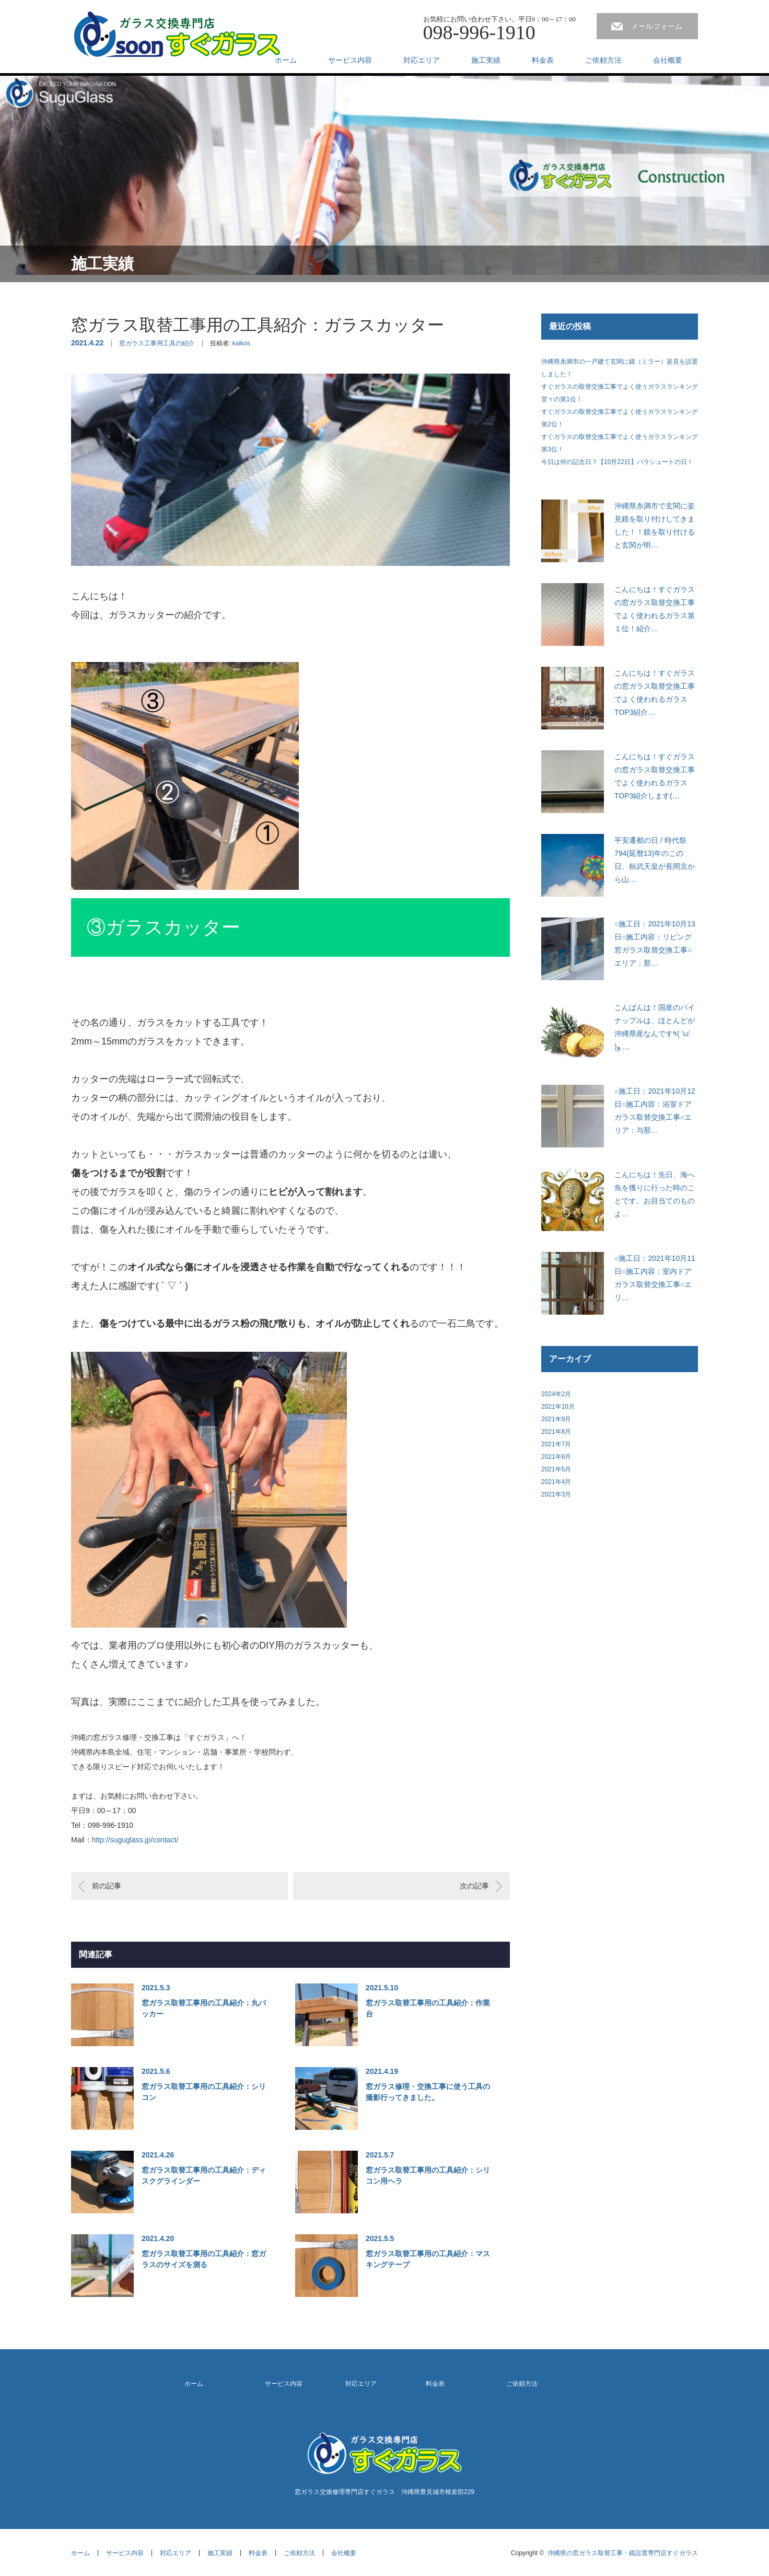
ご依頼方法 (603, 60)
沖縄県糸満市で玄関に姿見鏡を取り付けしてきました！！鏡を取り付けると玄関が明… (654, 526)
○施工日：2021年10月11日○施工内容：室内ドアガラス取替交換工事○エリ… (654, 1278)
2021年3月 (556, 1494)
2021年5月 (556, 1469)
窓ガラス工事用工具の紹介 (156, 343)
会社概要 (667, 60)
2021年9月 (556, 1419)
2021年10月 (558, 1406)
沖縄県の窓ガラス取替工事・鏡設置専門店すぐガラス (622, 2553)
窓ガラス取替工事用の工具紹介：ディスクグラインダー (204, 2175)
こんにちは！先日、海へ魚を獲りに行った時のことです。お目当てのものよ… (654, 1194)
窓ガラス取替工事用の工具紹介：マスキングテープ (428, 2259)
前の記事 (106, 1886)
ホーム (286, 60)
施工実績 (485, 60)
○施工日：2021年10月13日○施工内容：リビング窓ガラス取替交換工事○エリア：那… (654, 944)
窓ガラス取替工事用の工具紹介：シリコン (204, 2092)
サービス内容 (350, 60)
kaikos (241, 343)
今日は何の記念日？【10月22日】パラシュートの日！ (617, 462)
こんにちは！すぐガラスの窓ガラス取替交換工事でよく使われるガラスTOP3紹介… (654, 693)
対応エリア (421, 60)
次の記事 (474, 1886)
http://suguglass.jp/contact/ (135, 1840)
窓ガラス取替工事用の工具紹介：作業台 (428, 2008)
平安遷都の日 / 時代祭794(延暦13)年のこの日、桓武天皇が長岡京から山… (654, 860)
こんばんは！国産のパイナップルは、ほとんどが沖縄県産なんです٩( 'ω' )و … (654, 1027)
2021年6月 (556, 1456)
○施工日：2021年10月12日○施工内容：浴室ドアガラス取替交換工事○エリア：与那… (654, 1111)
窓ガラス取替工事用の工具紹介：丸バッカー (204, 2008)
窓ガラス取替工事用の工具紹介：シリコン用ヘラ (428, 2175)
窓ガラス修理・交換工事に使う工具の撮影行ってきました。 (428, 2092)
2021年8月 (556, 1431)
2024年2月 (556, 1394)
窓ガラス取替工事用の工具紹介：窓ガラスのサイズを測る (204, 2259)
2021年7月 (556, 1444)
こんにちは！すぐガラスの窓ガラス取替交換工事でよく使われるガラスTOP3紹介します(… (654, 776)
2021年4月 (556, 1482)
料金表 (543, 60)
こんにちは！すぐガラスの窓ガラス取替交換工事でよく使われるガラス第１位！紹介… (654, 609)
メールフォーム (656, 26)
